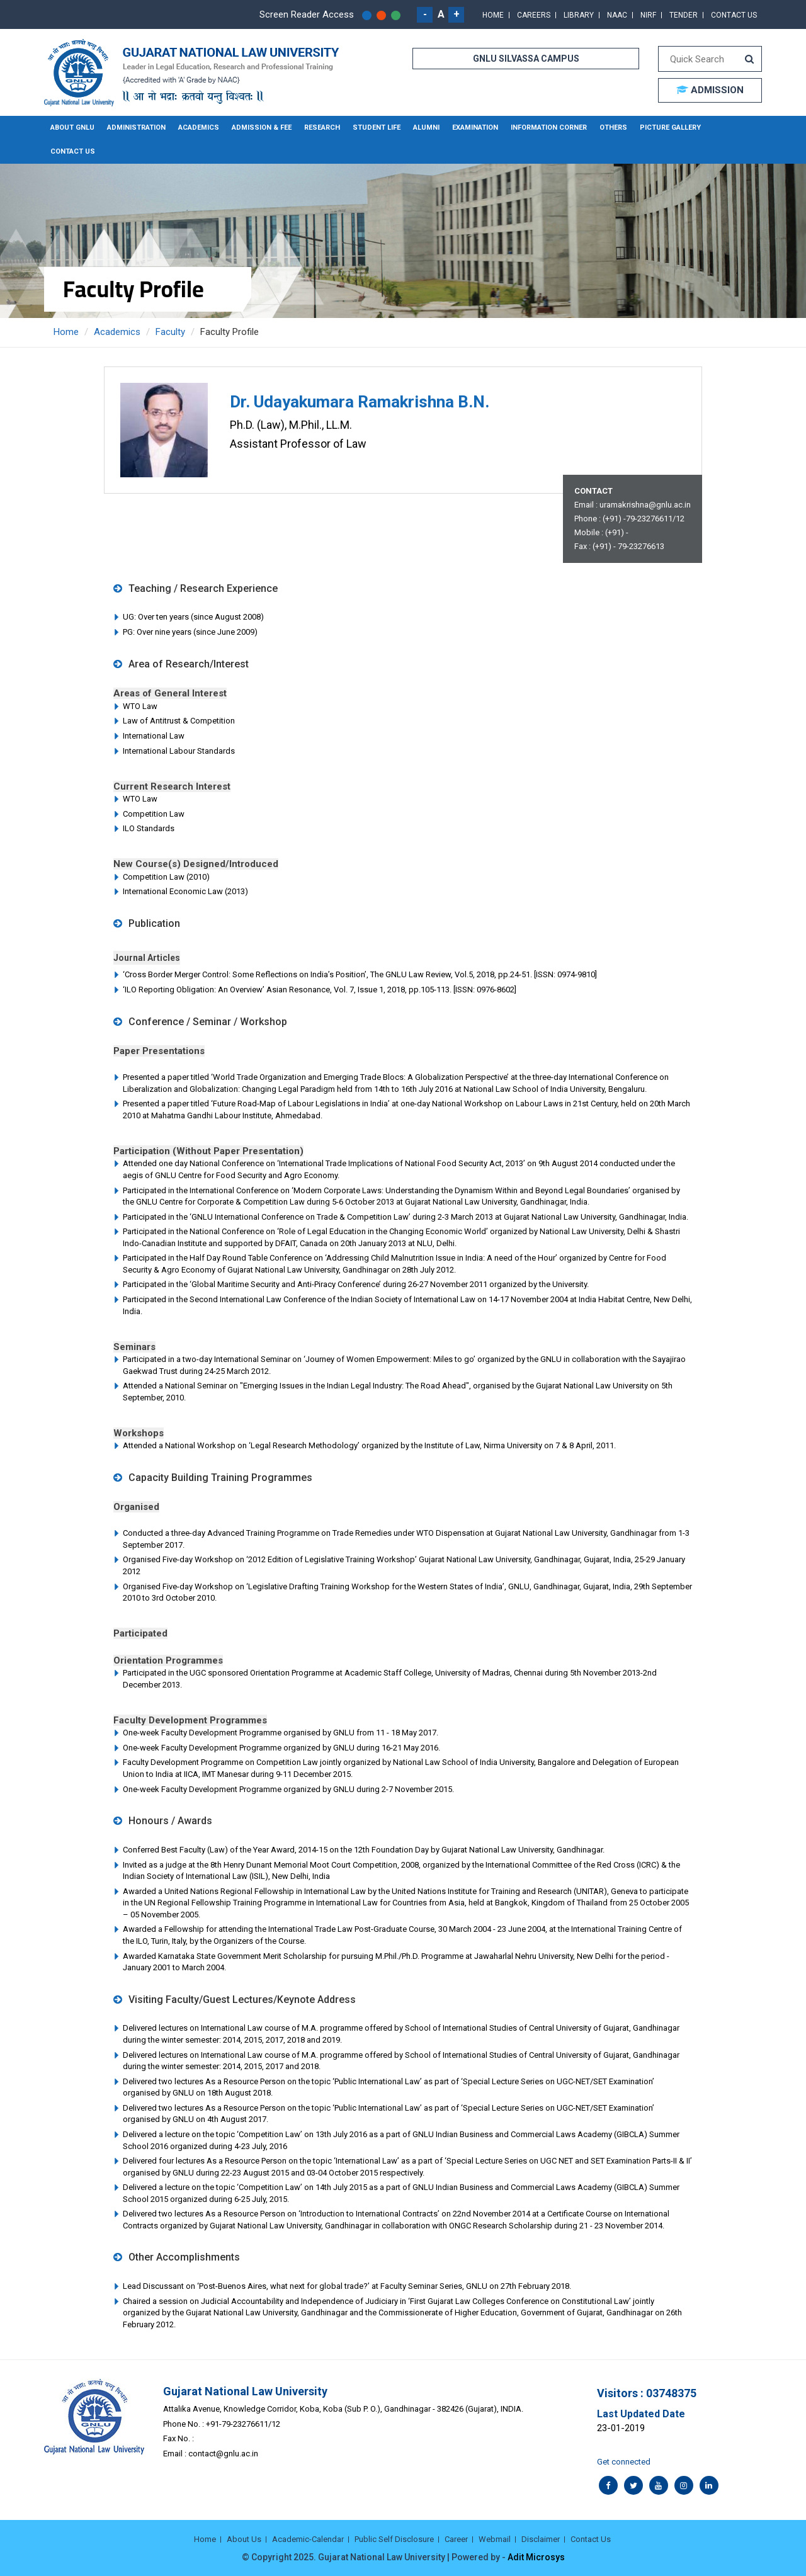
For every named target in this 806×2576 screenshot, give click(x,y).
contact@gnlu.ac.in (223, 2453)
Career (456, 2539)
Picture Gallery (670, 127)
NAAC (617, 15)
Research (322, 127)
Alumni (426, 127)
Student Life (376, 127)
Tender (683, 15)
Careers (533, 15)
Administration (136, 127)
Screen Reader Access (306, 14)
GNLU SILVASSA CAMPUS (526, 59)
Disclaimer (540, 2539)
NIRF (648, 15)
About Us (244, 2539)
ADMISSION (710, 90)
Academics (198, 127)
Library (579, 15)
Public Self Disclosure (394, 2539)
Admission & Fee (262, 127)
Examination (475, 127)
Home (493, 15)
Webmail (495, 2539)
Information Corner (549, 127)
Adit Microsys (536, 2557)
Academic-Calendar (308, 2539)
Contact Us (734, 15)
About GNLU (72, 127)
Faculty (170, 332)
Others (613, 127)
